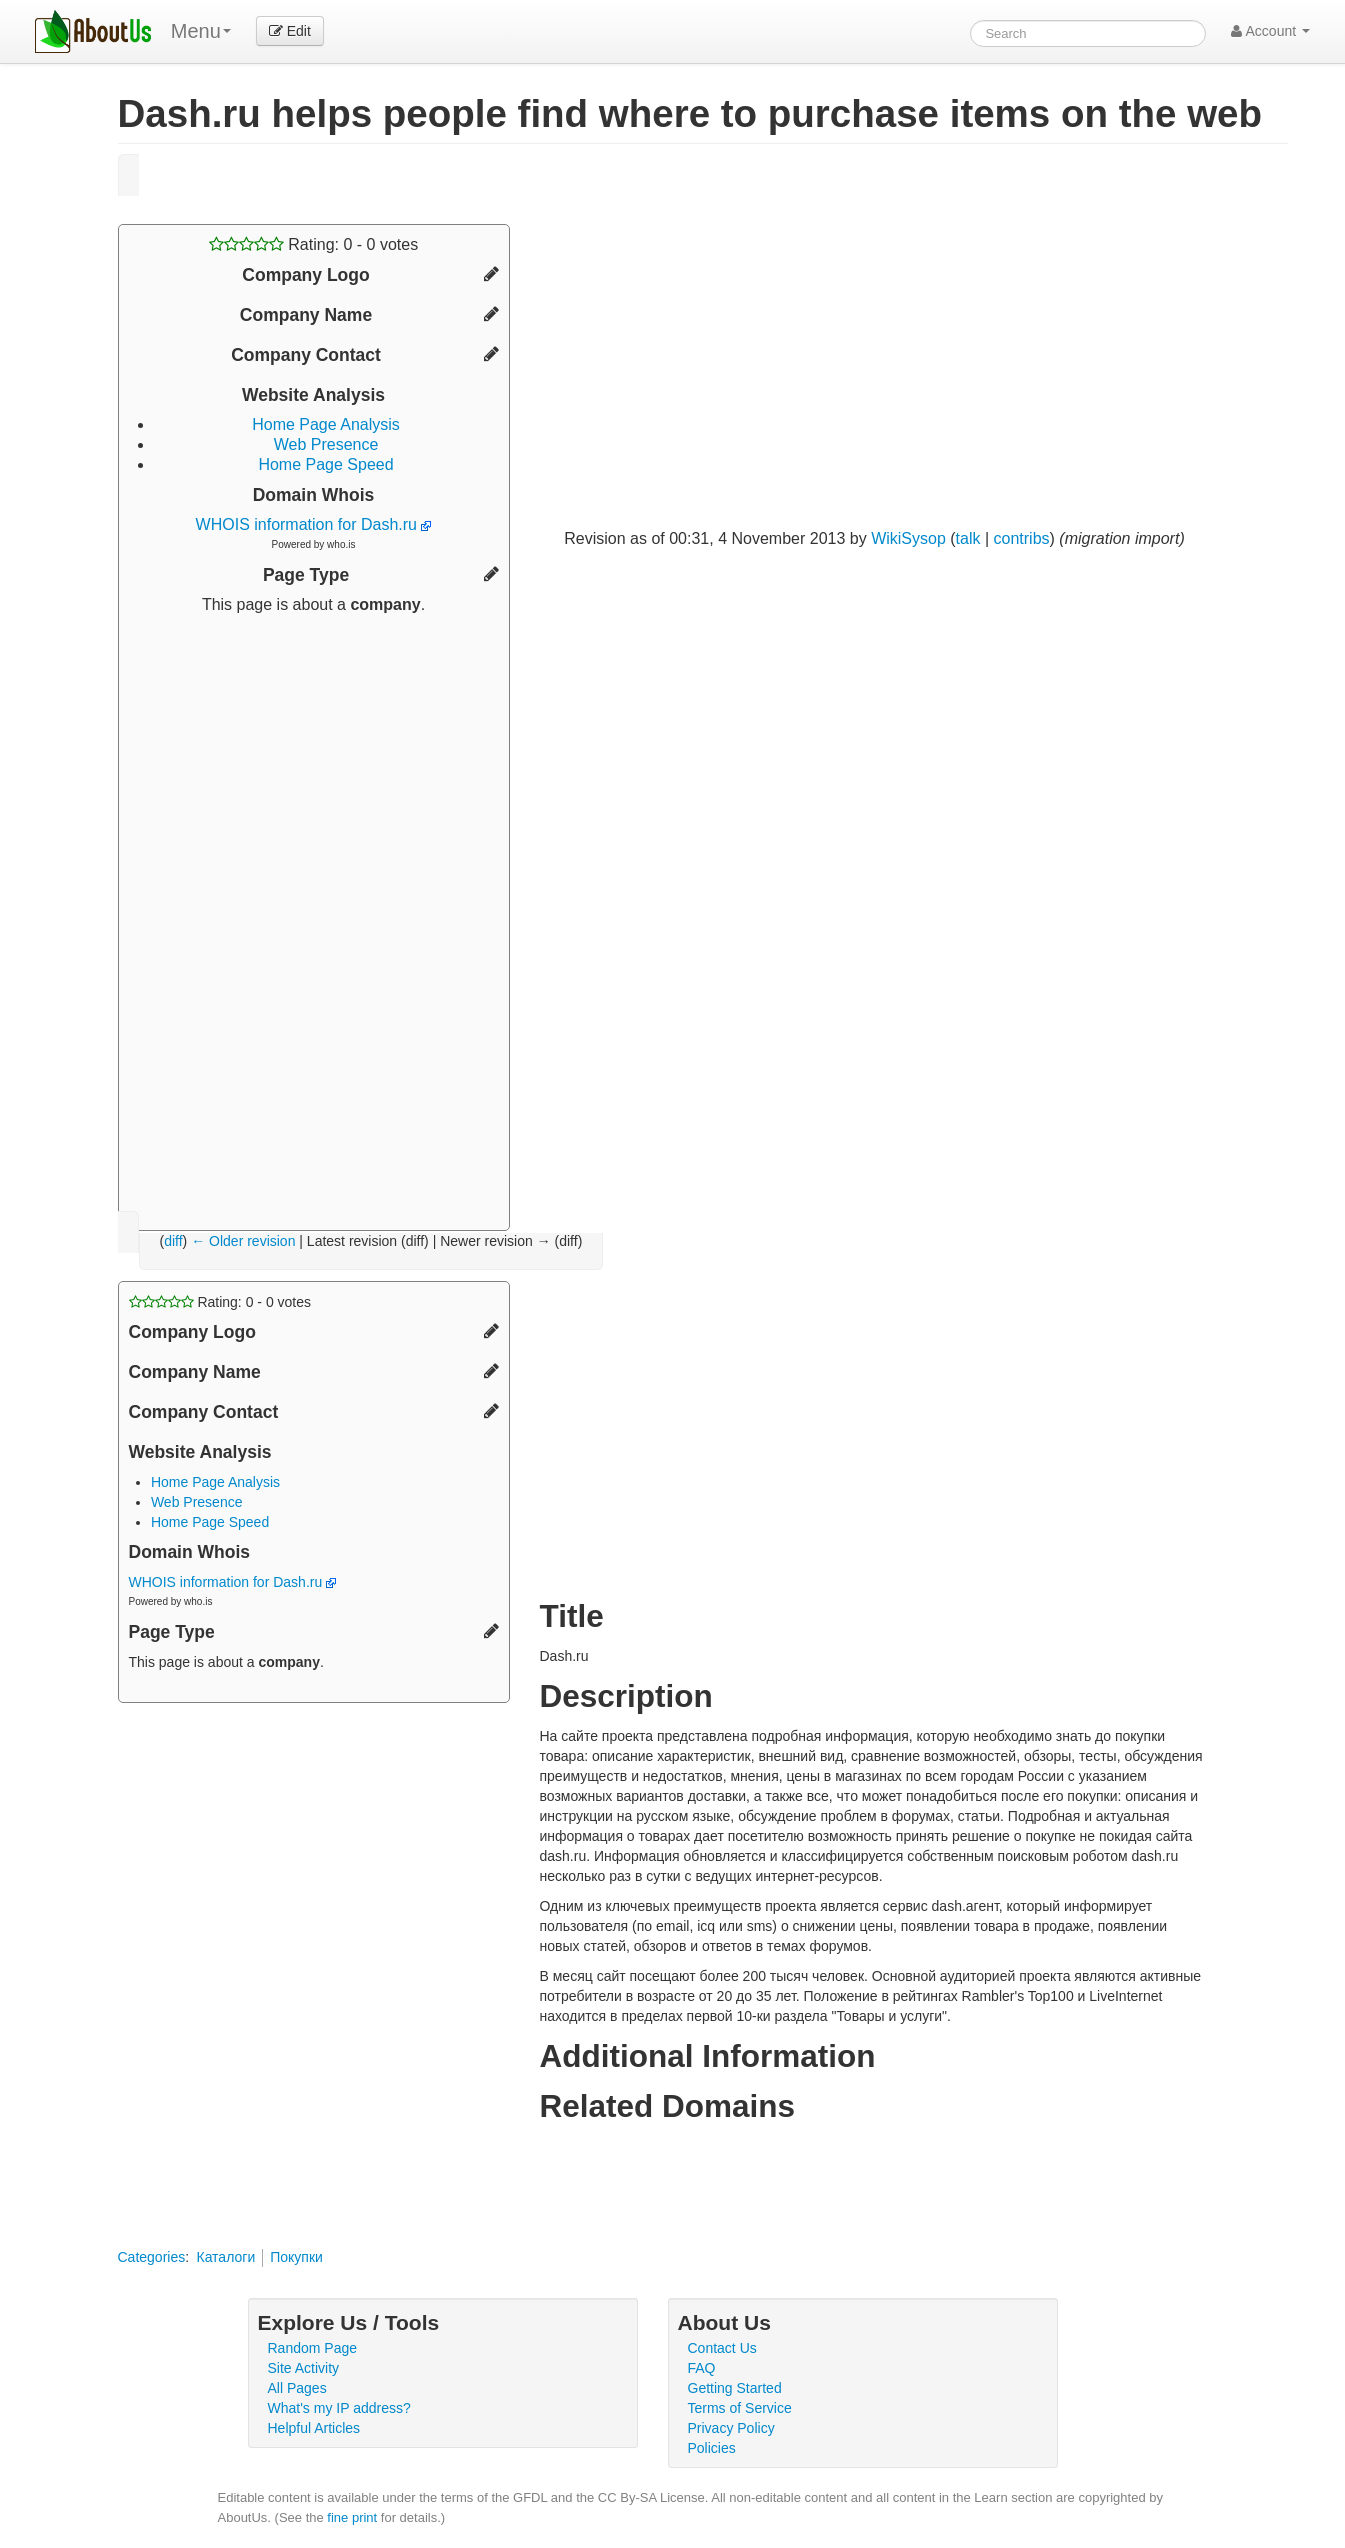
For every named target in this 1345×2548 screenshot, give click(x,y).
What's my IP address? (339, 2408)
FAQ (702, 2368)
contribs (1022, 538)
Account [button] (1270, 31)
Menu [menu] (201, 31)
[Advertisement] (314, 915)
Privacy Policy (731, 2428)
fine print (352, 2517)
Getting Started (735, 2388)
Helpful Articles (314, 2428)
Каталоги (225, 2257)
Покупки (296, 2257)
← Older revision (243, 1241)
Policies (712, 2448)
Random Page (313, 2348)
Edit (290, 31)
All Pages (297, 2388)
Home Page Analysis (326, 424)
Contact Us (722, 2348)
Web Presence (326, 444)
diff (173, 1241)
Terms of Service (740, 2408)
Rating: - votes (313, 244)
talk (968, 538)
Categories (152, 2257)
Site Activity (304, 2368)
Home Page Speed (325, 464)
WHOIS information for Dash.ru (314, 524)
